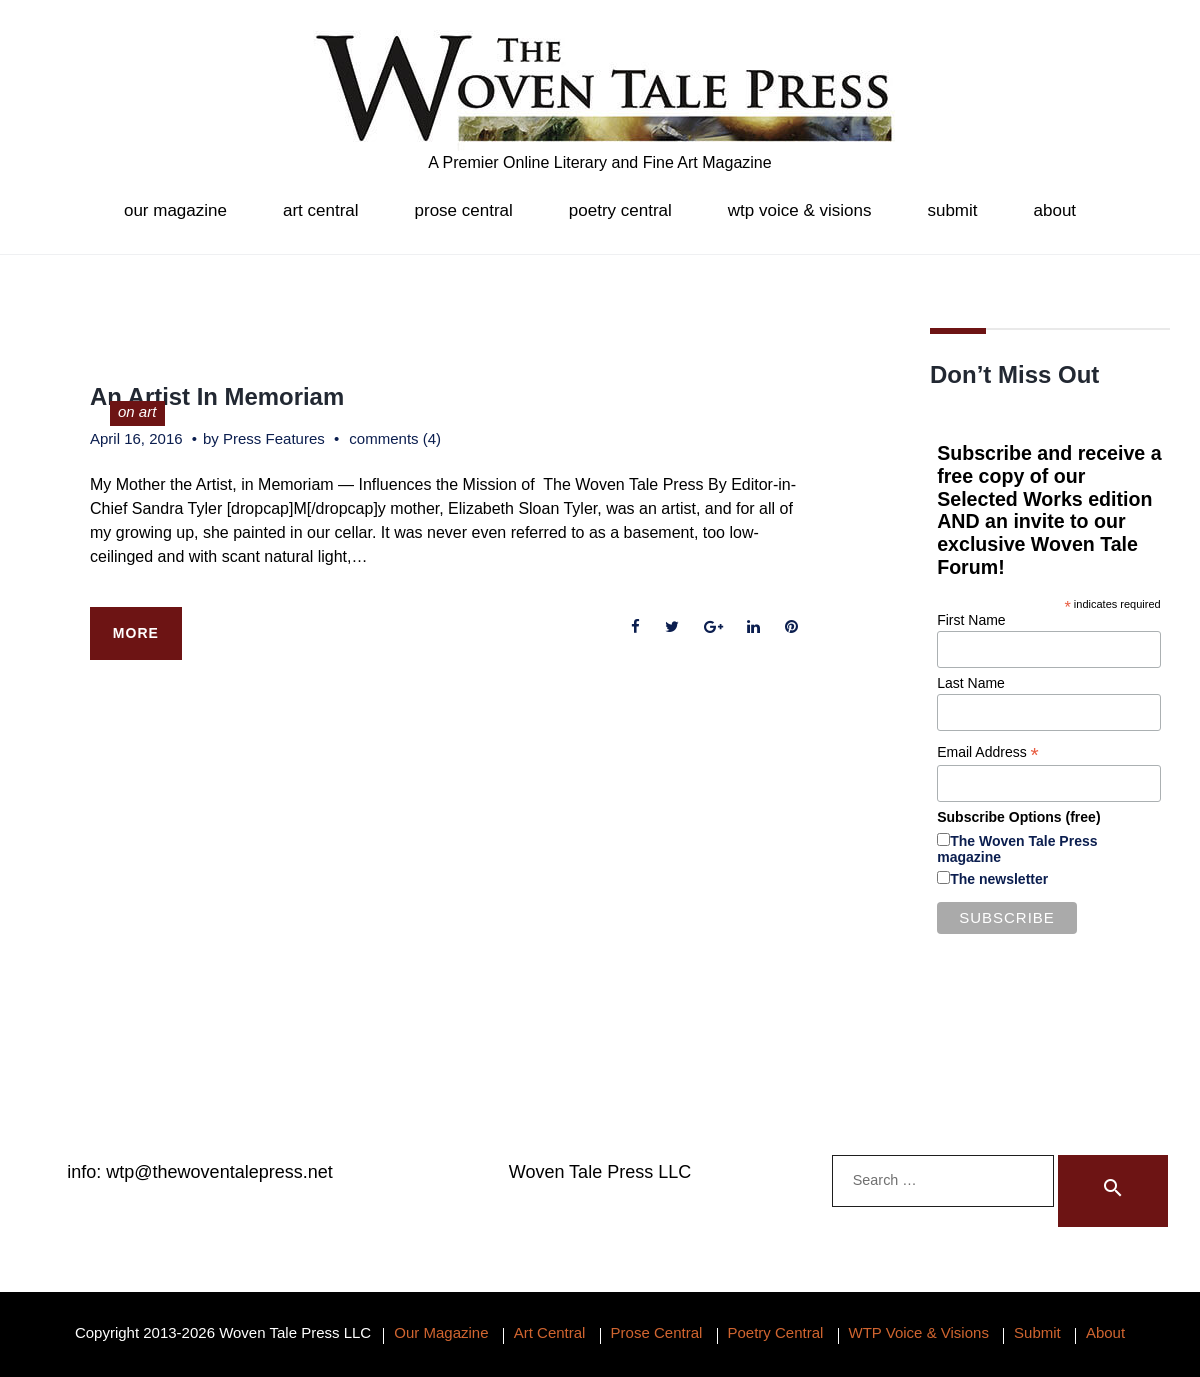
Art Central (321, 210)
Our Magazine (175, 210)
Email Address (988, 752)
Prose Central (464, 210)
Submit (952, 210)
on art (137, 411)
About (1055, 210)
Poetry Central (620, 210)
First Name (971, 620)
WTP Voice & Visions (800, 210)
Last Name (971, 683)
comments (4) (395, 438)
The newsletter (999, 879)
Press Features (274, 438)
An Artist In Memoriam (217, 396)
